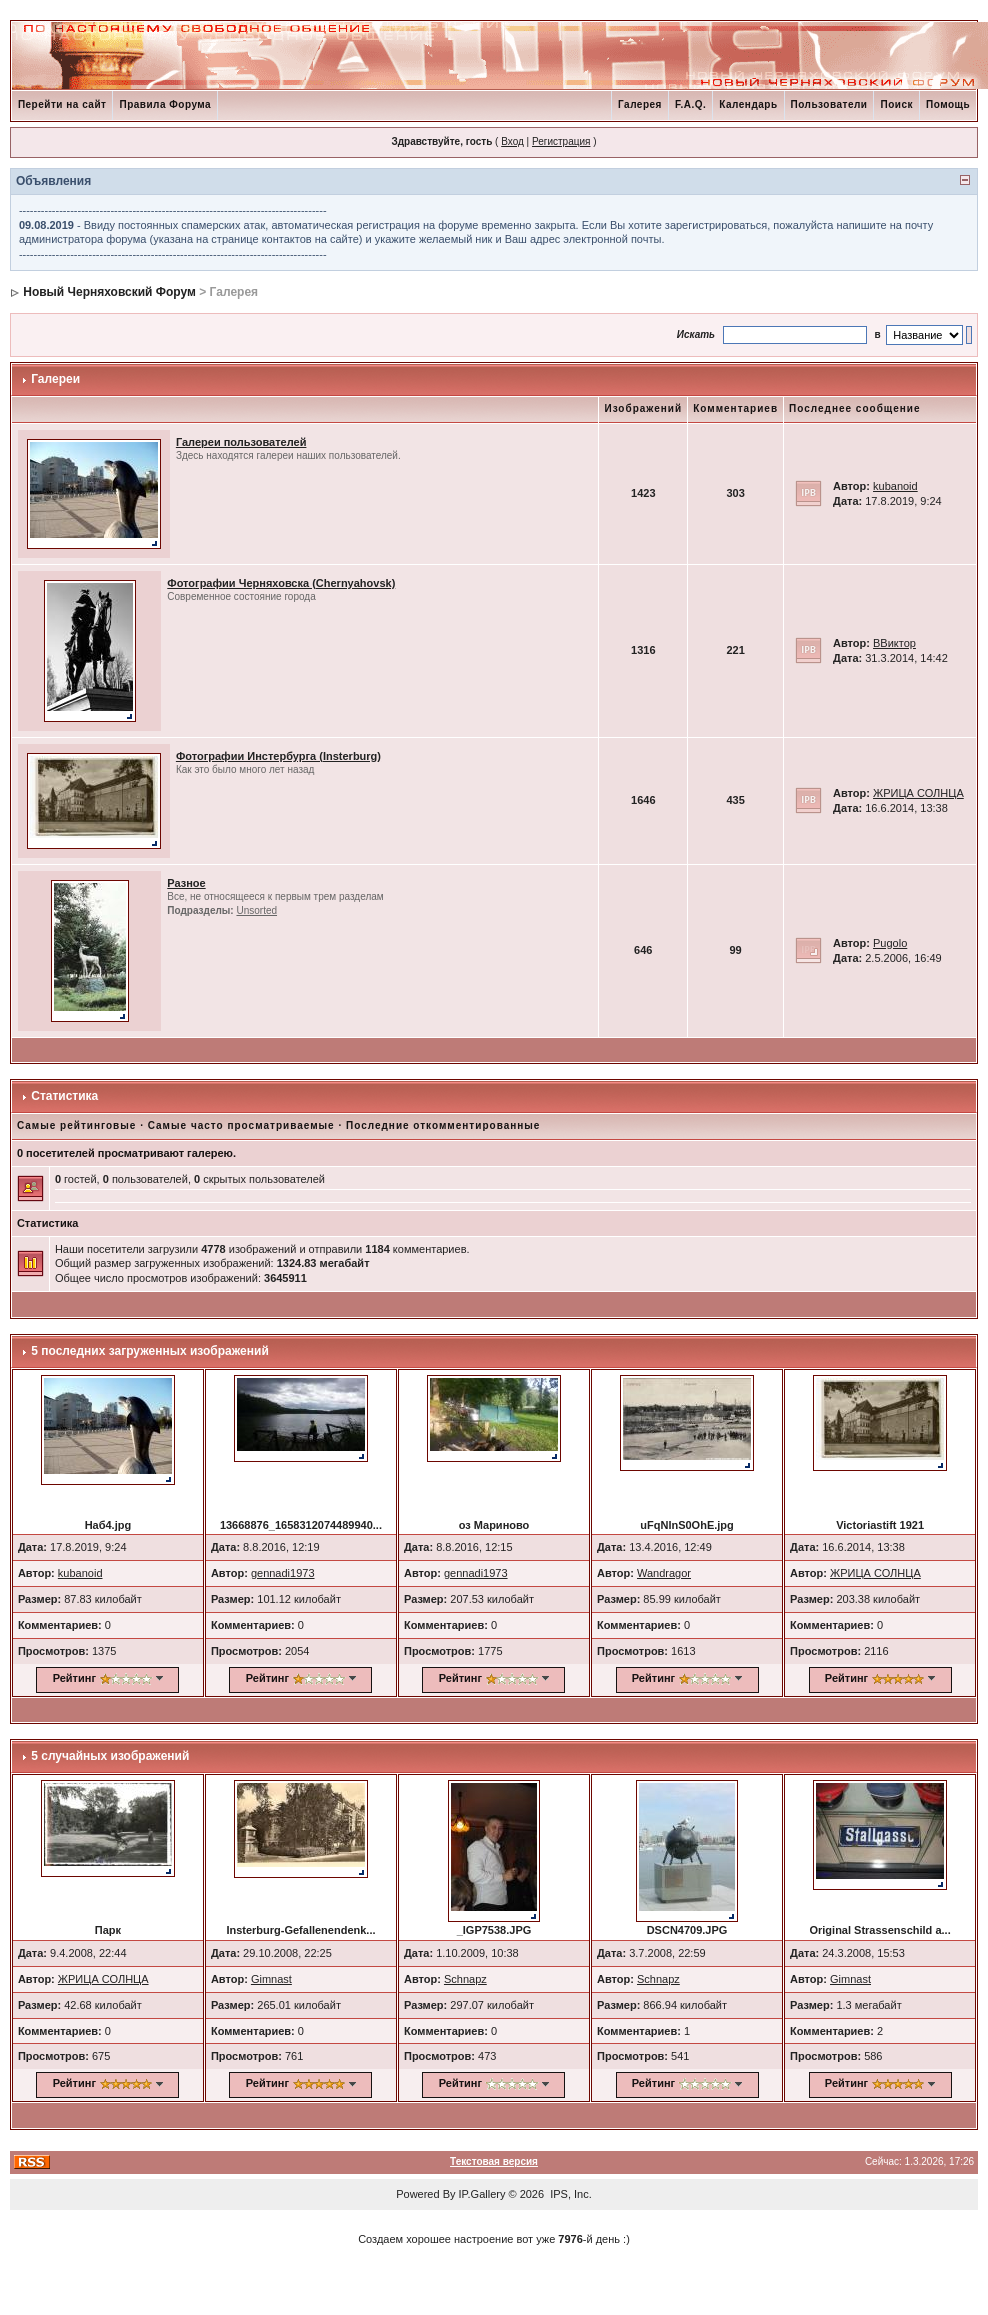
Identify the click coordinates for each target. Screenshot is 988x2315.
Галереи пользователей (241, 442)
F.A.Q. (690, 104)
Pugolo (890, 943)
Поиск (896, 104)
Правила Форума (165, 104)
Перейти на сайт (62, 104)
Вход (512, 141)
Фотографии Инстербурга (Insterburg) (278, 756)
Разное (186, 883)
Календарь (748, 104)
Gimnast (271, 1979)
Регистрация (561, 141)
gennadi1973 (283, 1573)
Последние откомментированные (443, 1125)
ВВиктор (894, 643)
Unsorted (256, 910)
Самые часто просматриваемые (241, 1125)
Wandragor (664, 1573)
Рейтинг (74, 1678)
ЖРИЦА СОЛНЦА (918, 793)
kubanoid (895, 486)
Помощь (948, 104)
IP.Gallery (482, 2194)
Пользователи (829, 104)
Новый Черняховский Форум (109, 292)
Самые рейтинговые (76, 1125)
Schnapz (465, 1979)
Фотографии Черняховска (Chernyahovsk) (281, 583)
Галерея (640, 104)
